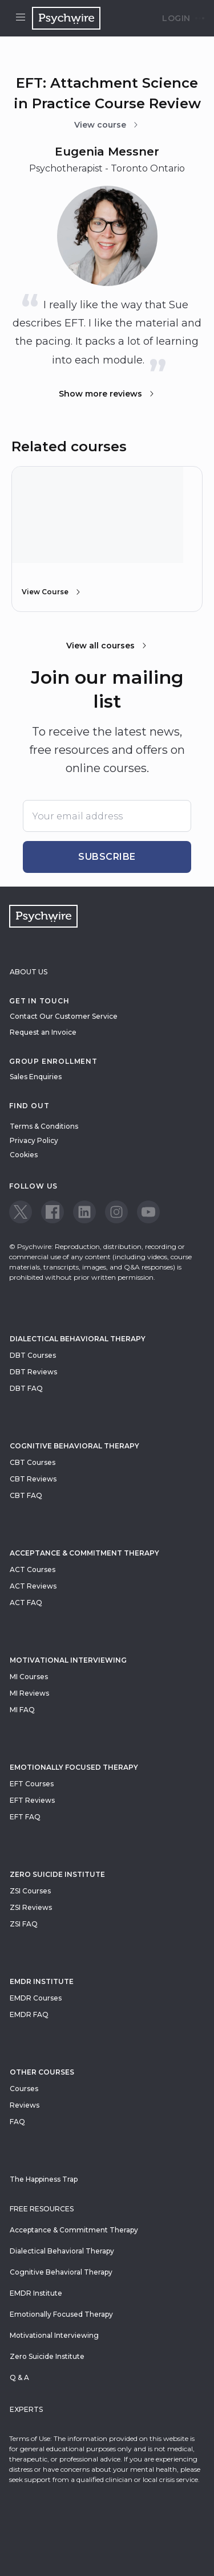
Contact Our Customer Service (64, 1016)
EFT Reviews (32, 1800)
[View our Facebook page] (52, 1212)
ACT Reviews (33, 1586)
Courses (24, 2088)
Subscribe (107, 856)
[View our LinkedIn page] (84, 1212)
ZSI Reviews (31, 1907)
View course (107, 125)
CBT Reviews (33, 1479)
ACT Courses (32, 1569)
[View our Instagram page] (116, 1212)
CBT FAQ (26, 1495)
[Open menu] (20, 18)
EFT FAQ (25, 1816)
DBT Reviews (33, 1371)
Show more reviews (107, 394)
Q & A (19, 2377)
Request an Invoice (43, 1032)
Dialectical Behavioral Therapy (78, 1338)
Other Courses (42, 2072)
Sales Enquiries (36, 1076)
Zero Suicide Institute (47, 2356)
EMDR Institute (42, 1981)
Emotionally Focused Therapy (74, 1767)
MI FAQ (22, 1709)
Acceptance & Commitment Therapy (84, 1553)
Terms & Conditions (44, 1126)
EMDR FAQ (29, 2014)
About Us (28, 971)
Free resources (42, 2208)
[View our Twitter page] (20, 1212)
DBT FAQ (26, 1388)
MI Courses (29, 1676)
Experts (26, 2409)
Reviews (24, 2105)
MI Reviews (29, 1693)
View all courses (107, 645)
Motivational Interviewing (68, 1660)
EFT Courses (32, 1783)
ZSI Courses (30, 1891)
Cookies (24, 1154)
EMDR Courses (36, 1998)
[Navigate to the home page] (66, 18)
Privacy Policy (34, 1140)
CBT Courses (32, 1462)
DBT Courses (33, 1355)
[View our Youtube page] (148, 1212)
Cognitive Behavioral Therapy (74, 1446)
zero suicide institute (57, 1874)
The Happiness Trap (44, 2179)
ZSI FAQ (24, 1924)
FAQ (17, 2121)
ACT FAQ (26, 1602)
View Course (52, 592)
